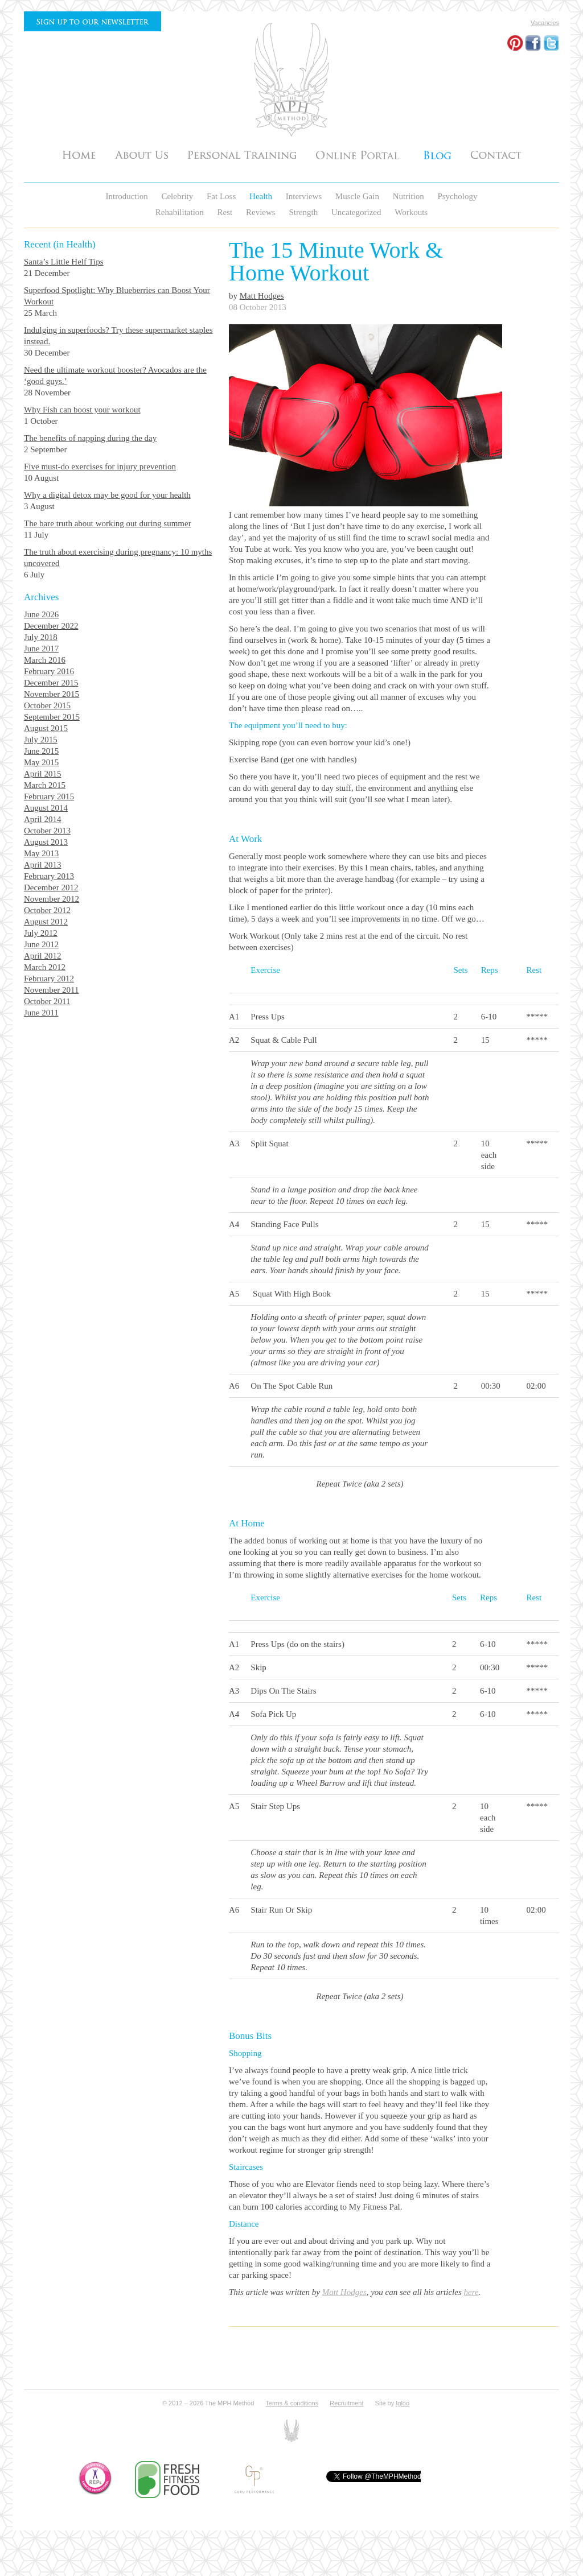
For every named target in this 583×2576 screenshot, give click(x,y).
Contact (496, 154)
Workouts (411, 212)
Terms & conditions (291, 2403)
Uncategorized (357, 212)
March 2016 (44, 659)
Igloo (402, 2403)
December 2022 (51, 625)
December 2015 (51, 682)
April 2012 (42, 955)
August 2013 (46, 842)
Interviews (305, 196)
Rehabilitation (180, 212)
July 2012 (41, 933)
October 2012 (47, 910)
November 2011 (51, 989)
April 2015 (42, 773)
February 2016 (49, 671)
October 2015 (47, 705)
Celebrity (178, 196)
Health (261, 196)
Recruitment (346, 2403)
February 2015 (49, 796)
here (471, 2292)
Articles (437, 154)
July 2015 (41, 739)
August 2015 (46, 728)
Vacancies (545, 22)
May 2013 (41, 853)
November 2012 (51, 898)
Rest (226, 212)
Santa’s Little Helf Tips (64, 261)
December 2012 (51, 887)
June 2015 (41, 751)
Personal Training (242, 154)
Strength (304, 212)
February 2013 (49, 876)
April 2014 (42, 819)
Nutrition (409, 196)
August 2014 (46, 807)
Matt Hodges (262, 295)
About (141, 154)
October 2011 (47, 1001)
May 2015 (41, 762)
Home (79, 154)
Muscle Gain (358, 196)
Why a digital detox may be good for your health (107, 494)
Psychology (457, 196)
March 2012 (44, 967)
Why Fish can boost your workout (82, 409)
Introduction (128, 196)
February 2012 (49, 978)
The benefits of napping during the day (90, 438)
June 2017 (41, 648)
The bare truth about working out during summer (107, 523)
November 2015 (51, 694)
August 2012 (46, 921)
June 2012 (41, 944)
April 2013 (42, 864)
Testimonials (360, 154)
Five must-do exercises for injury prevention (100, 466)
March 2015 (44, 785)
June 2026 (41, 614)
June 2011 (41, 1012)
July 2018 (41, 637)
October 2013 (47, 830)
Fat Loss (222, 196)
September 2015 (52, 716)
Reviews (261, 212)
